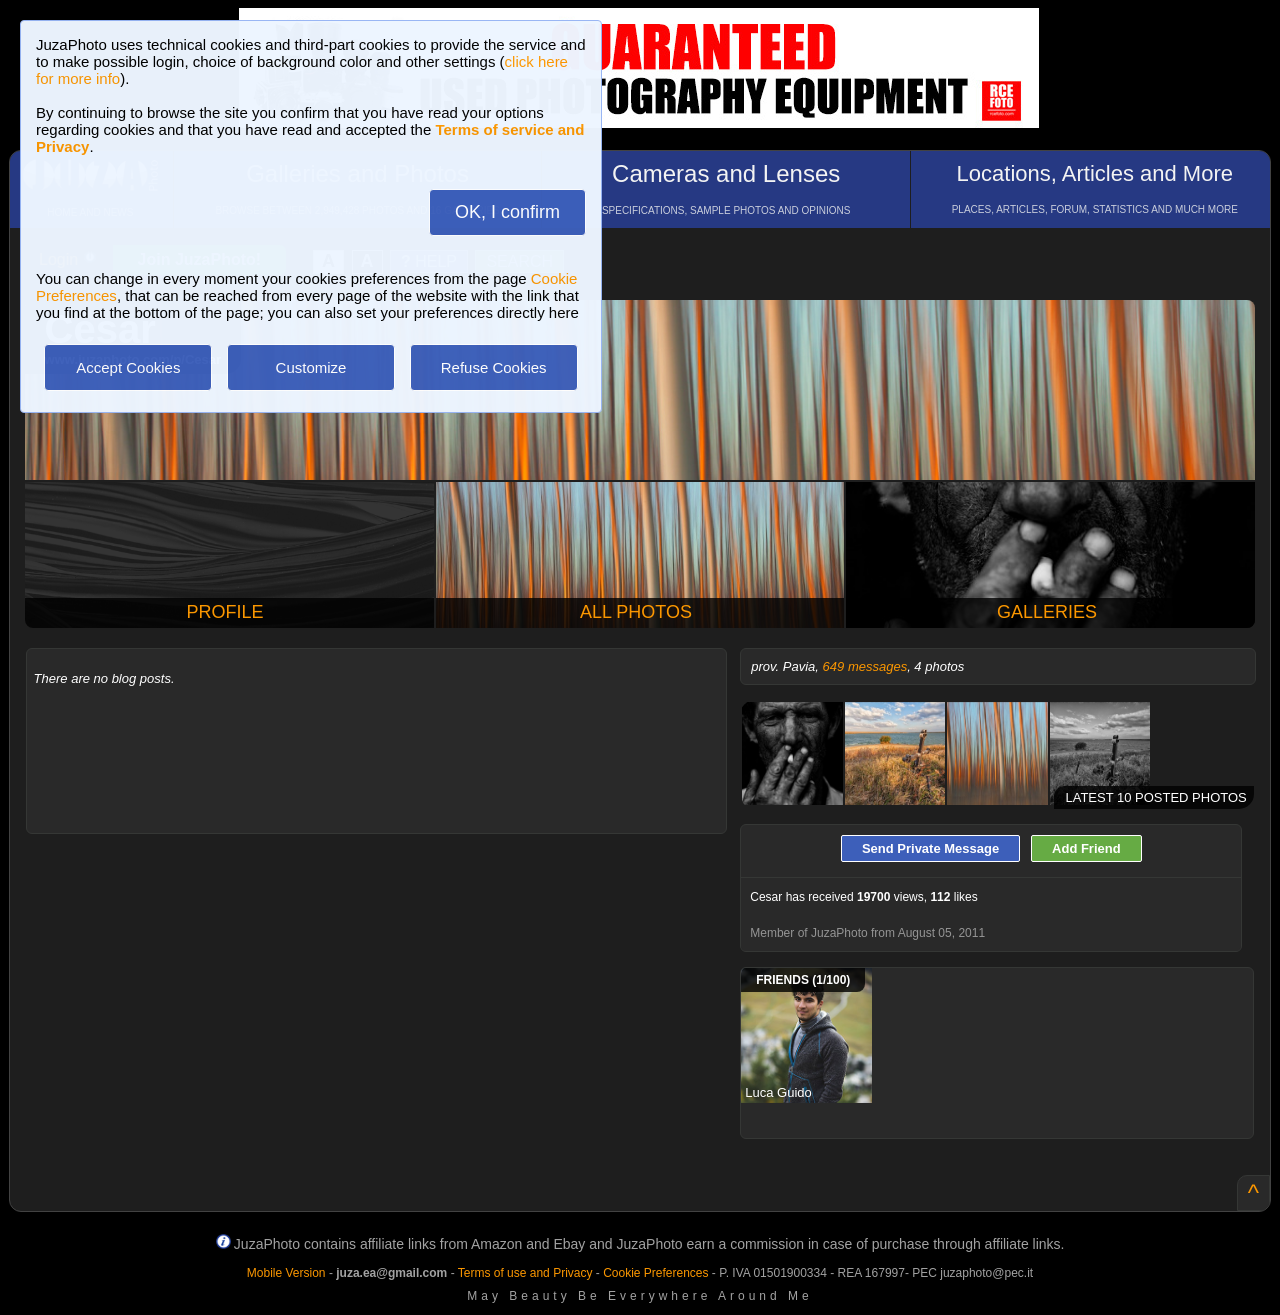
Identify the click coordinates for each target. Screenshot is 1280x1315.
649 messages (865, 666)
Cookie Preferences (655, 1273)
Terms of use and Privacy (525, 1273)
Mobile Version (286, 1273)
